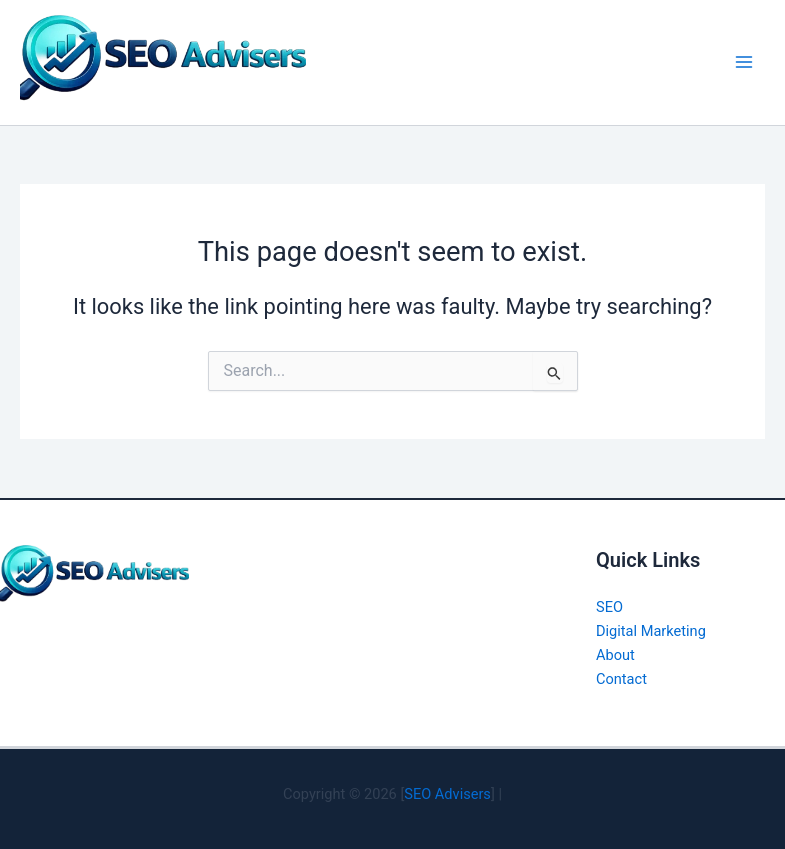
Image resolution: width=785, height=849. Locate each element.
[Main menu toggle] (744, 62)
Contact (621, 679)
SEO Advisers (447, 794)
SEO (609, 607)
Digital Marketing (651, 631)
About (615, 655)
